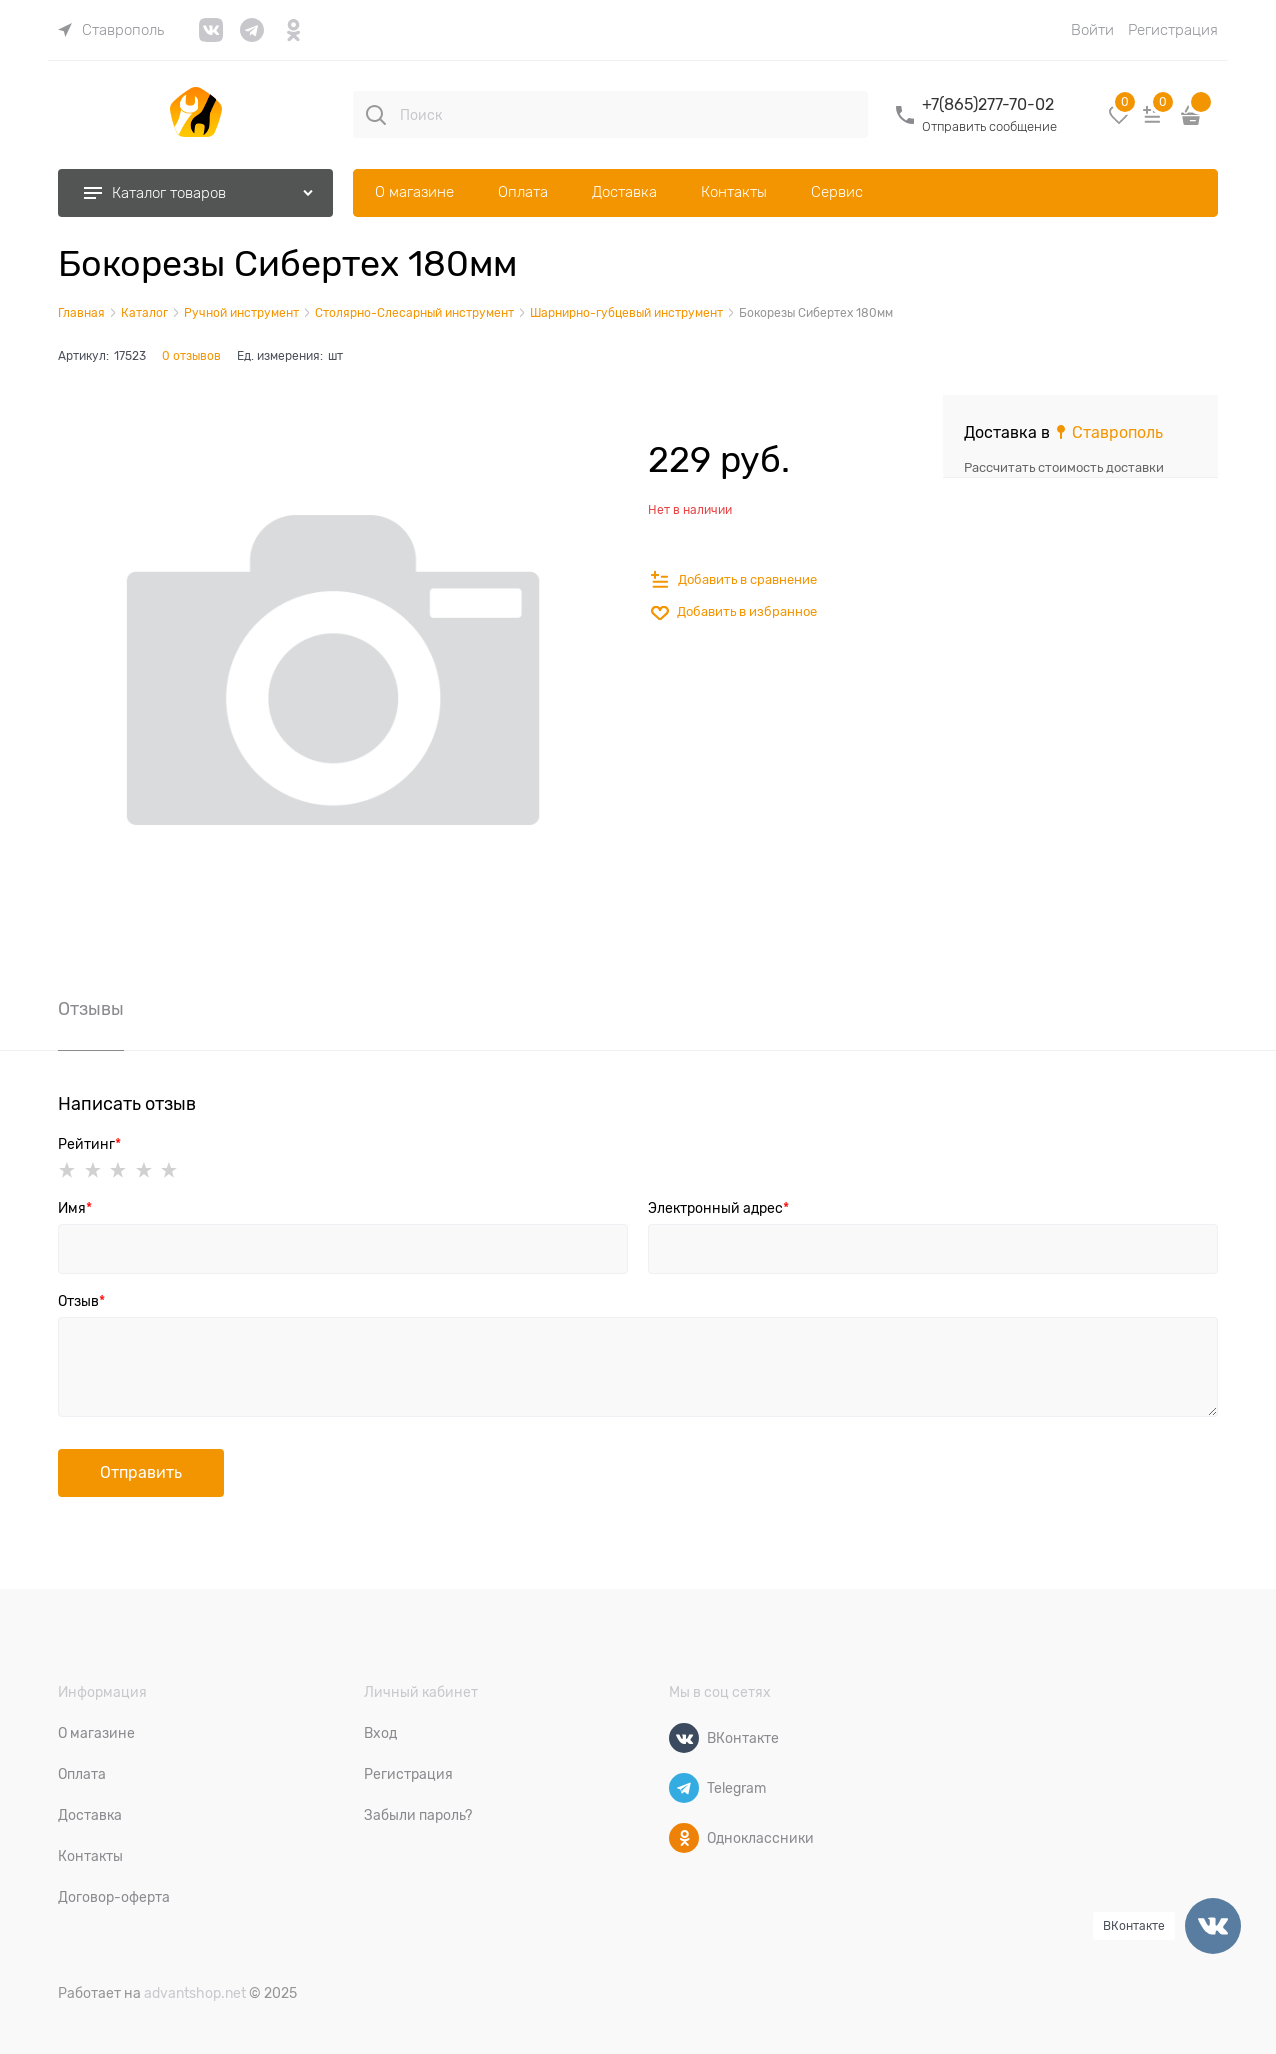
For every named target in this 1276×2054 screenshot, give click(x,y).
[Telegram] (684, 1788)
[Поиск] (376, 115)
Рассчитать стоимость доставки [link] (1064, 467)
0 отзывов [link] (191, 356)
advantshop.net (195, 1993)
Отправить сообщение (989, 126)
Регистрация (1173, 30)
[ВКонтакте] (684, 1738)
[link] (111, 30)
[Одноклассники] (684, 1838)
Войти (1092, 30)
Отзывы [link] (91, 1009)
